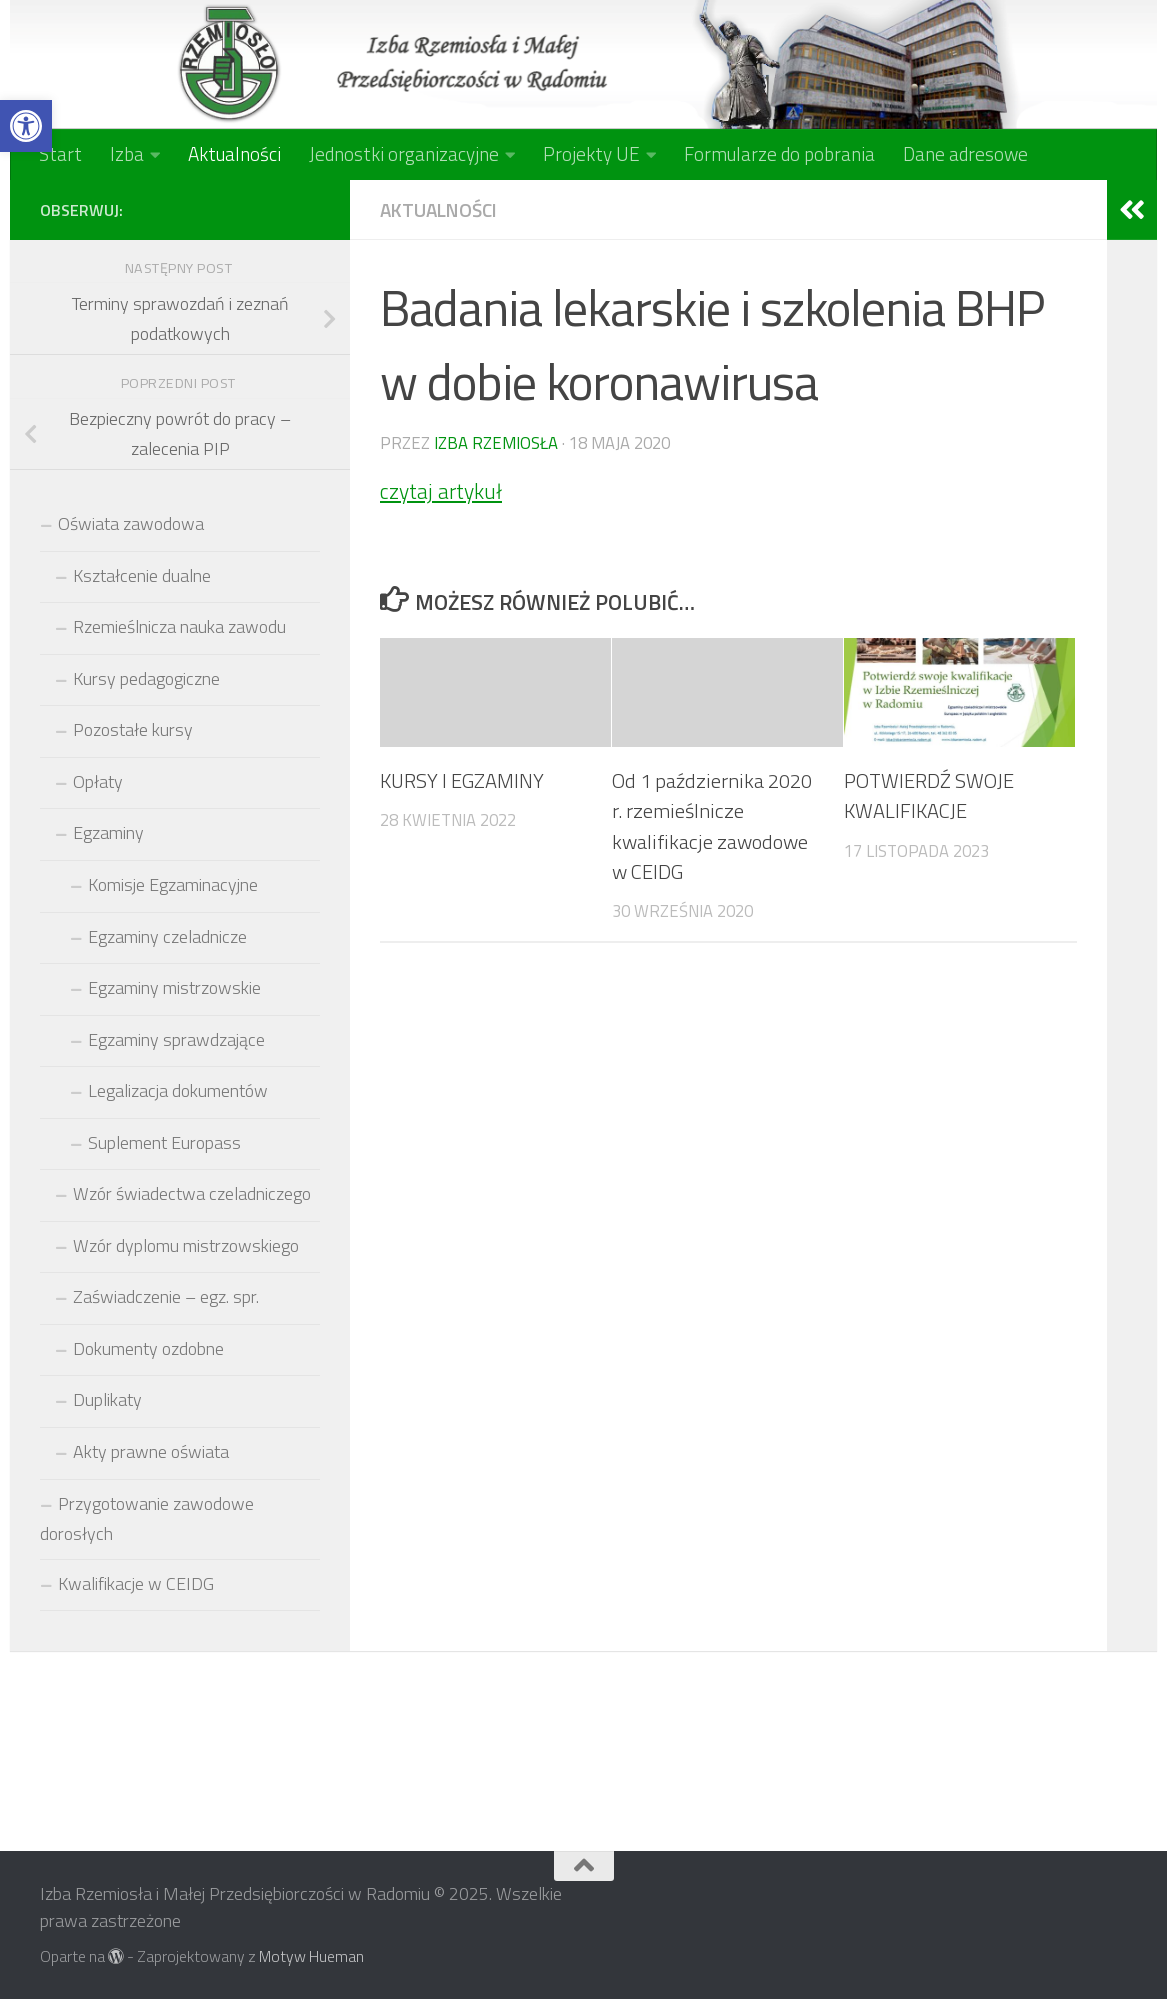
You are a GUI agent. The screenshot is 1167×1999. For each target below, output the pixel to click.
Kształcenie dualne (142, 575)
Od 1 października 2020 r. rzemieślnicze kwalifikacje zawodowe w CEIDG (712, 826)
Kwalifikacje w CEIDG (136, 1583)
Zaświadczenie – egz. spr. (166, 1296)
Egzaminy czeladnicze (167, 936)
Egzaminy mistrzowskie (174, 987)
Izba (127, 153)
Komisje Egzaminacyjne (173, 884)
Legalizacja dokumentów (178, 1090)
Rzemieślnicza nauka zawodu (179, 626)
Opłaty (98, 781)
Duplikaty (107, 1399)
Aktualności (234, 153)
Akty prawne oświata (151, 1451)
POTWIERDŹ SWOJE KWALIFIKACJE (929, 795)
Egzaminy (108, 832)
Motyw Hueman (311, 1956)
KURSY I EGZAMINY (462, 780)
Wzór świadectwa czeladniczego (192, 1193)
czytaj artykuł (441, 491)
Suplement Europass (164, 1142)
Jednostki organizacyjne (404, 153)
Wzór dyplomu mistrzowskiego (186, 1245)
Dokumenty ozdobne (148, 1348)
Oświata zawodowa (131, 523)
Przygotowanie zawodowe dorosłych (147, 1519)
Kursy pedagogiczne (146, 678)
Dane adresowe (965, 153)
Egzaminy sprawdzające (176, 1039)
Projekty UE (591, 153)
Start (60, 153)
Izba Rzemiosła (496, 442)
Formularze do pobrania (779, 153)
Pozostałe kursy (133, 729)
